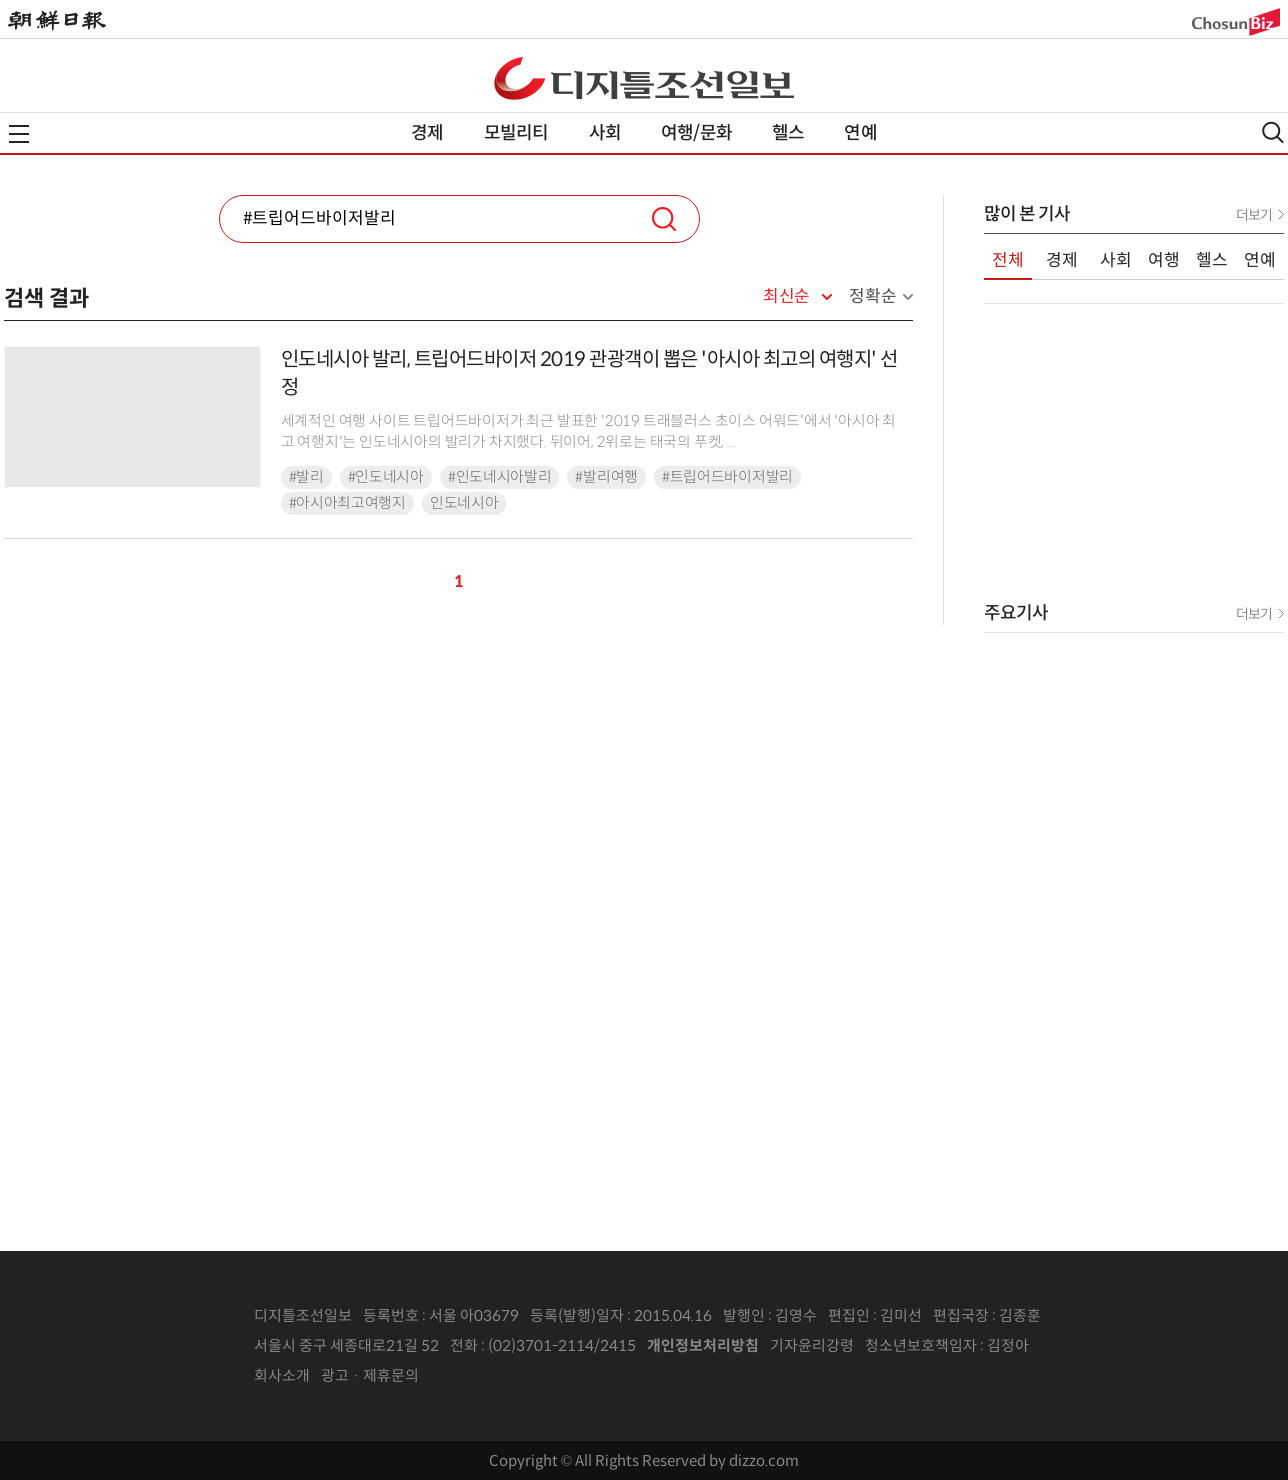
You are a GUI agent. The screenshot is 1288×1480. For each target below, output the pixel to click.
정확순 (872, 296)
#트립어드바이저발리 (727, 477)
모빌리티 (516, 133)
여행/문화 (696, 133)
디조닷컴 (644, 78)
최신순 (786, 297)
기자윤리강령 (812, 1345)
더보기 (1254, 215)
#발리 (306, 477)
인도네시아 (464, 503)
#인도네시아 (386, 477)
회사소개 (282, 1375)
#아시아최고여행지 (347, 503)
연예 (860, 133)
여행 (1164, 260)
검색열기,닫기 (1273, 132)
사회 (605, 133)
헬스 (788, 133)
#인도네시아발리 (500, 477)
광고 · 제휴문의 (370, 1375)
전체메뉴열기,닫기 (19, 134)
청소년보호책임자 (921, 1345)
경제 (427, 133)
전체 (1008, 260)
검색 (664, 219)
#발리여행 (606, 477)
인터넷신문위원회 (1095, 1346)
